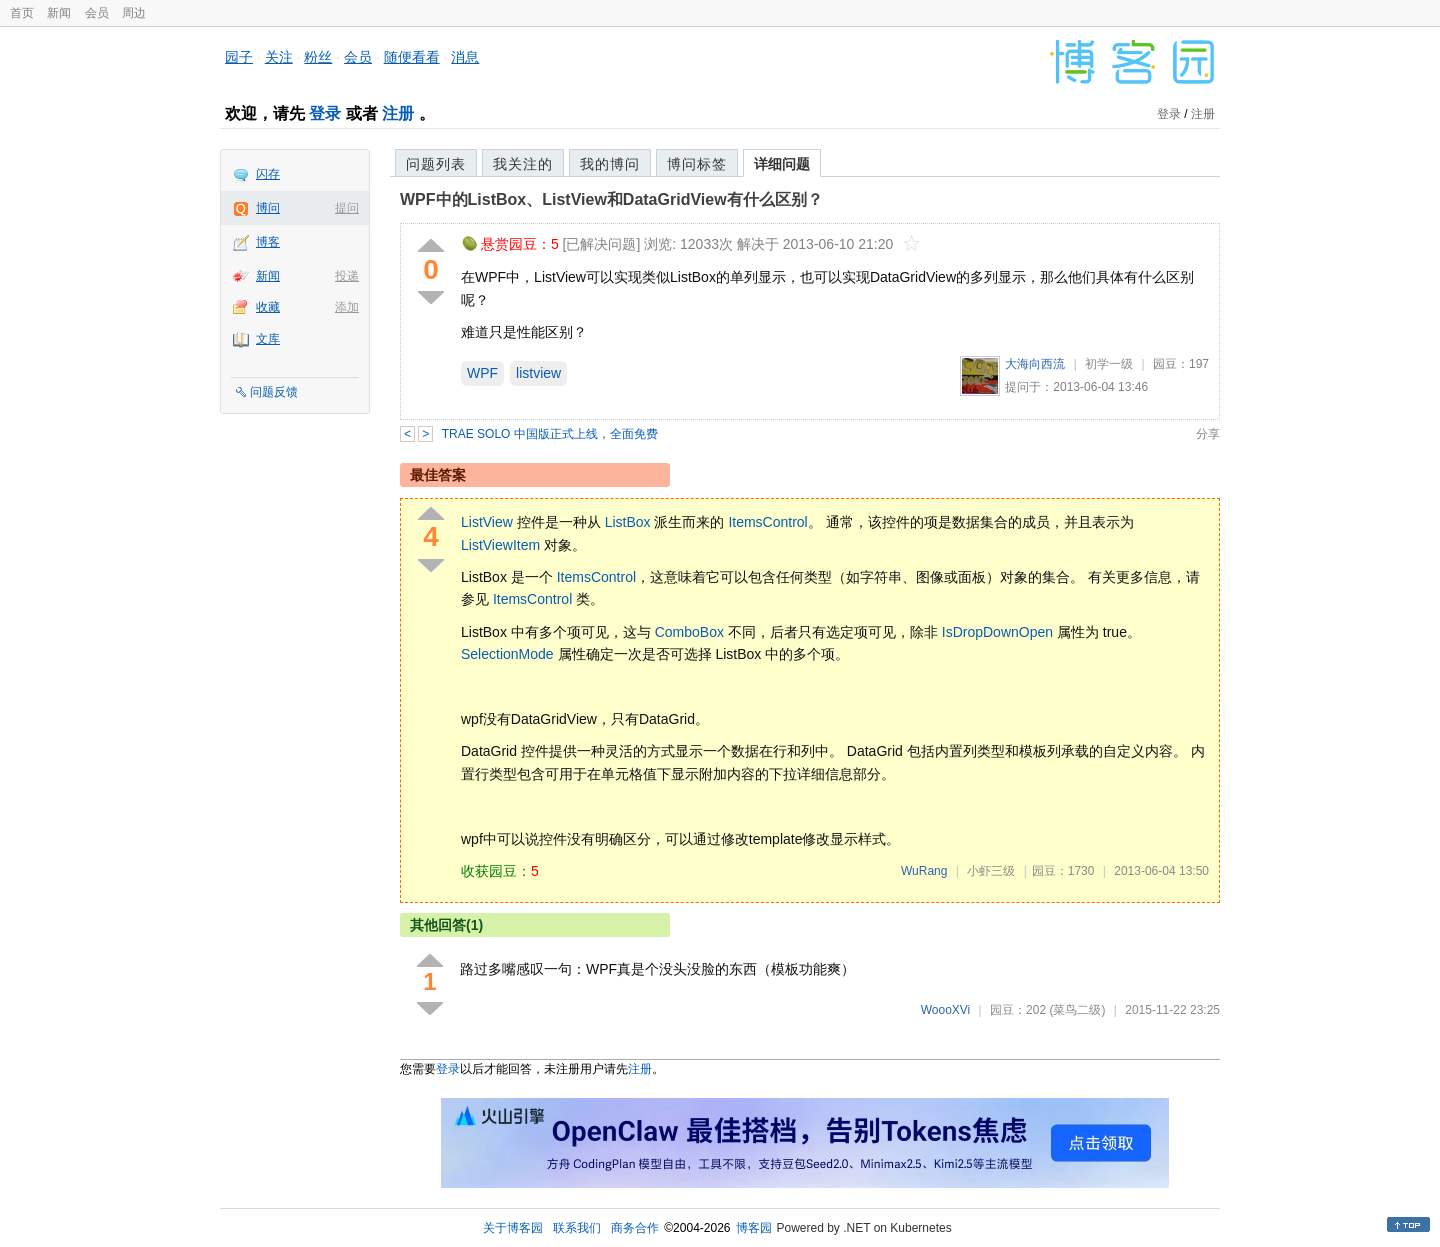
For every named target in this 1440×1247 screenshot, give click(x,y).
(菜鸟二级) (1077, 1010)
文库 (268, 339)
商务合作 (635, 1228)
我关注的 (523, 164)
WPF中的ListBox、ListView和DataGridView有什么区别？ (611, 199)
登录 (325, 113)
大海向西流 (1035, 364)
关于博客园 (513, 1228)
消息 (465, 57)
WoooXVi (946, 1010)
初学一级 (1109, 364)
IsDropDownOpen (997, 632)
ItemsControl (767, 522)
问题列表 (436, 164)
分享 (1208, 434)
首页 (22, 13)
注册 (398, 113)
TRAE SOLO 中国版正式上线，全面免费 (550, 434)
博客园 (754, 1228)
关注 (279, 57)
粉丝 (318, 57)
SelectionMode (507, 654)
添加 (347, 307)
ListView (487, 522)
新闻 (59, 13)
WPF (482, 373)
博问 (268, 208)
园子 (239, 57)
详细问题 (782, 164)
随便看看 (412, 57)
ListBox (628, 522)
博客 (268, 242)
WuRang (924, 871)
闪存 (268, 174)
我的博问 (610, 164)
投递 (347, 276)
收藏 (268, 307)
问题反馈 (274, 392)
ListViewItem (500, 545)
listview (538, 373)
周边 (134, 13)
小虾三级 (991, 871)
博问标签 (697, 164)
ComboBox (689, 632)
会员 (97, 13)
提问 (347, 208)
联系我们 (577, 1228)
